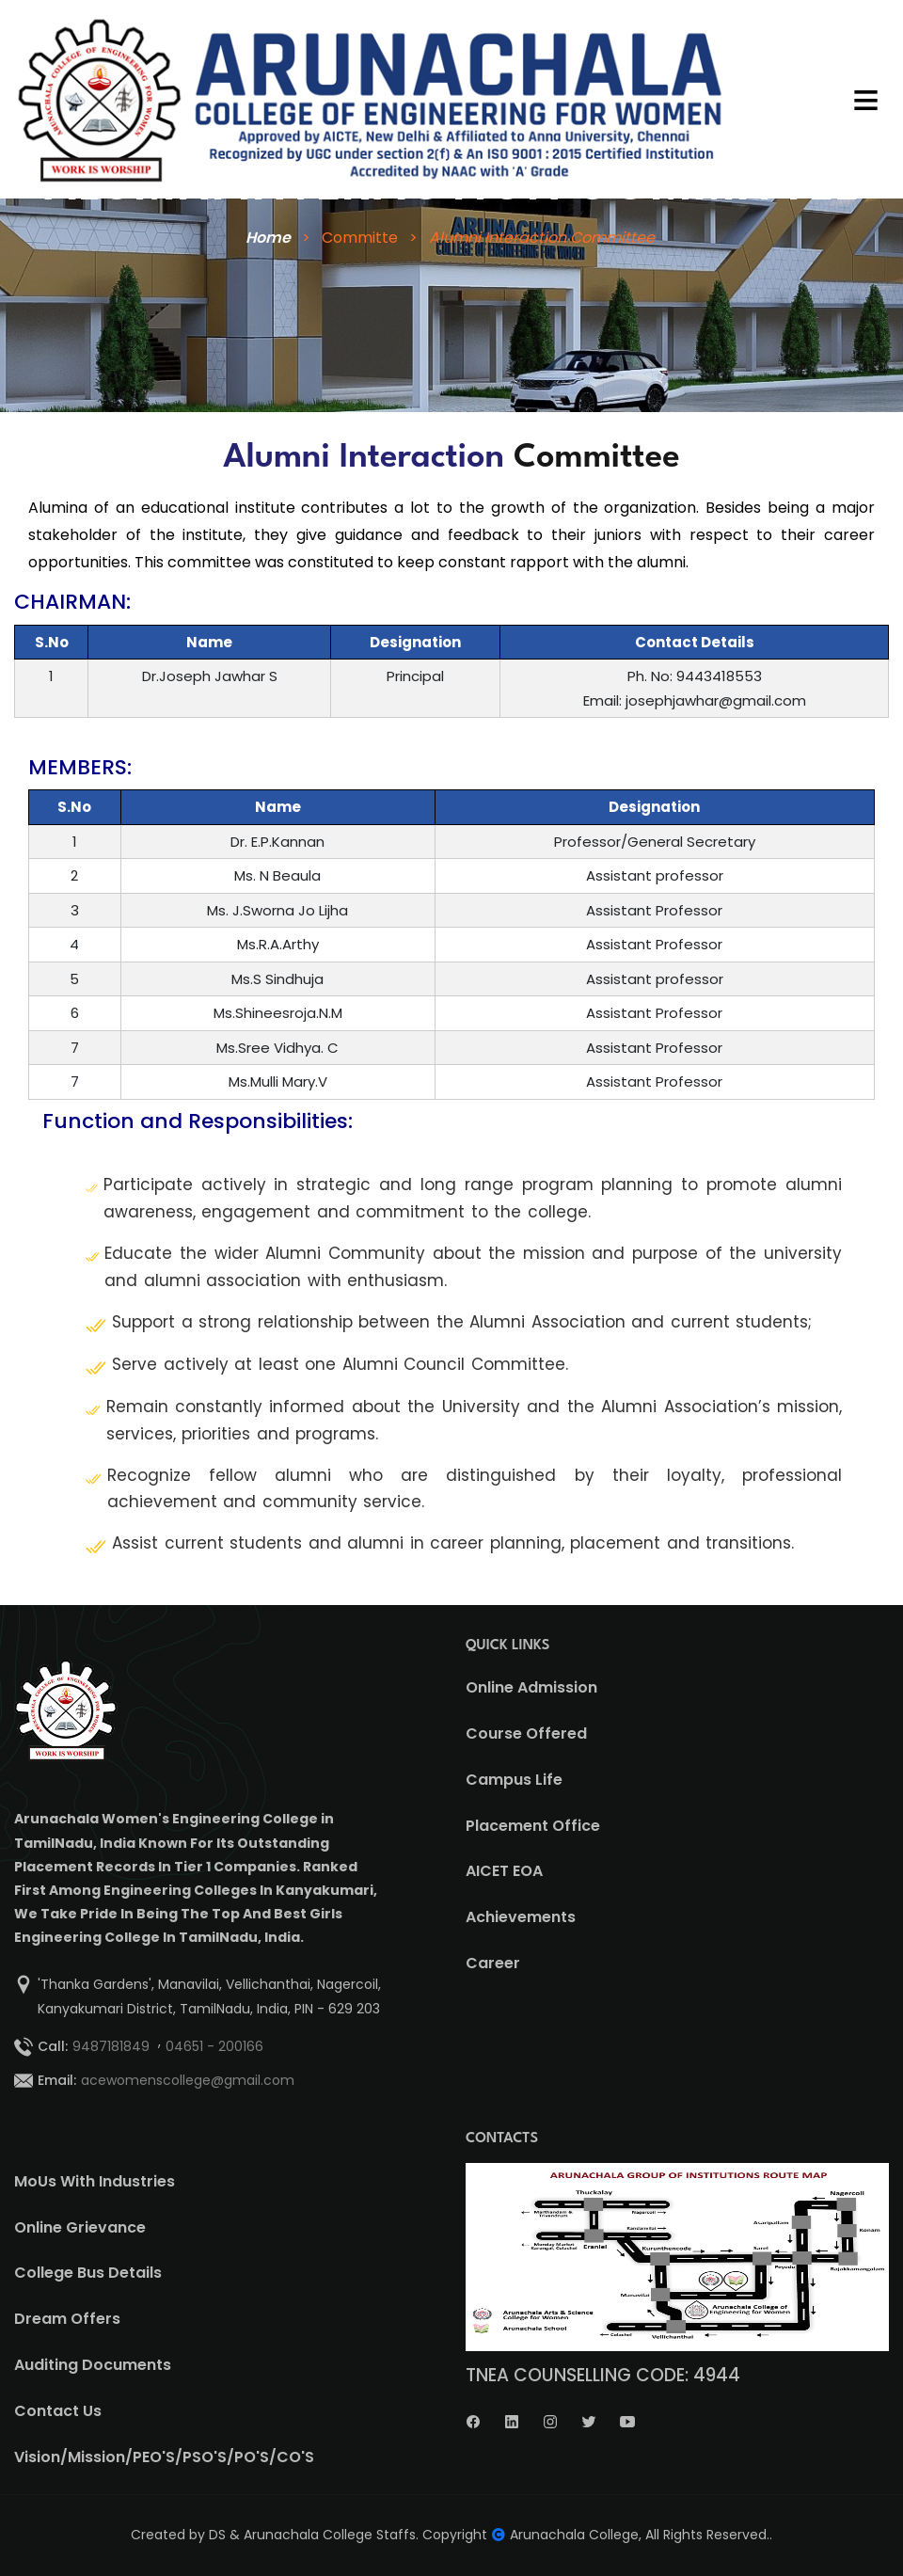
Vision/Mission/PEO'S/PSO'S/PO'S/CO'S (164, 2457)
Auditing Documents (92, 2365)
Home (266, 237)
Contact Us (58, 2411)
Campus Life (514, 1779)
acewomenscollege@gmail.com (187, 2080)
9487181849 (111, 2046)
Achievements (521, 1917)
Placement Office (533, 1826)
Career (493, 1963)
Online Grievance (80, 2227)
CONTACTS (502, 2139)
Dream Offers (67, 2319)
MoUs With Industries (94, 2181)
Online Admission (531, 1687)
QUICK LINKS (508, 1646)
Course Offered (526, 1733)
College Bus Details (88, 2272)
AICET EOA (504, 1871)
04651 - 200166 (214, 2046)
